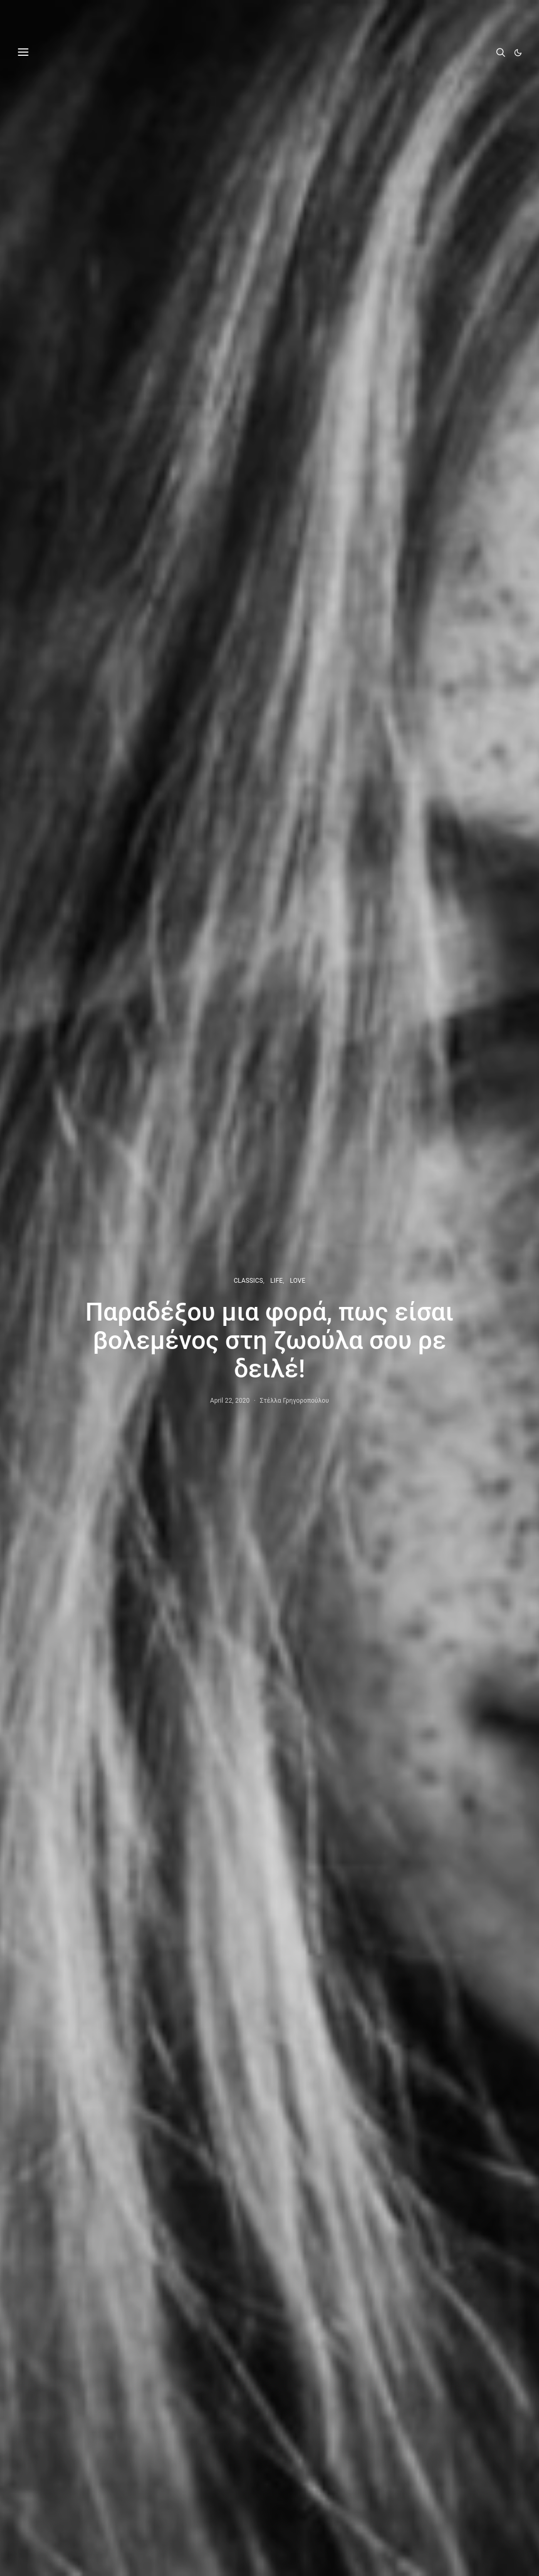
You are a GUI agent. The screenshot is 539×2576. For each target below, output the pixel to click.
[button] (518, 52)
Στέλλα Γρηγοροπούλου (294, 1400)
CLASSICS (248, 1280)
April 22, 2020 (229, 1400)
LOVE (297, 1280)
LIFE (276, 1280)
